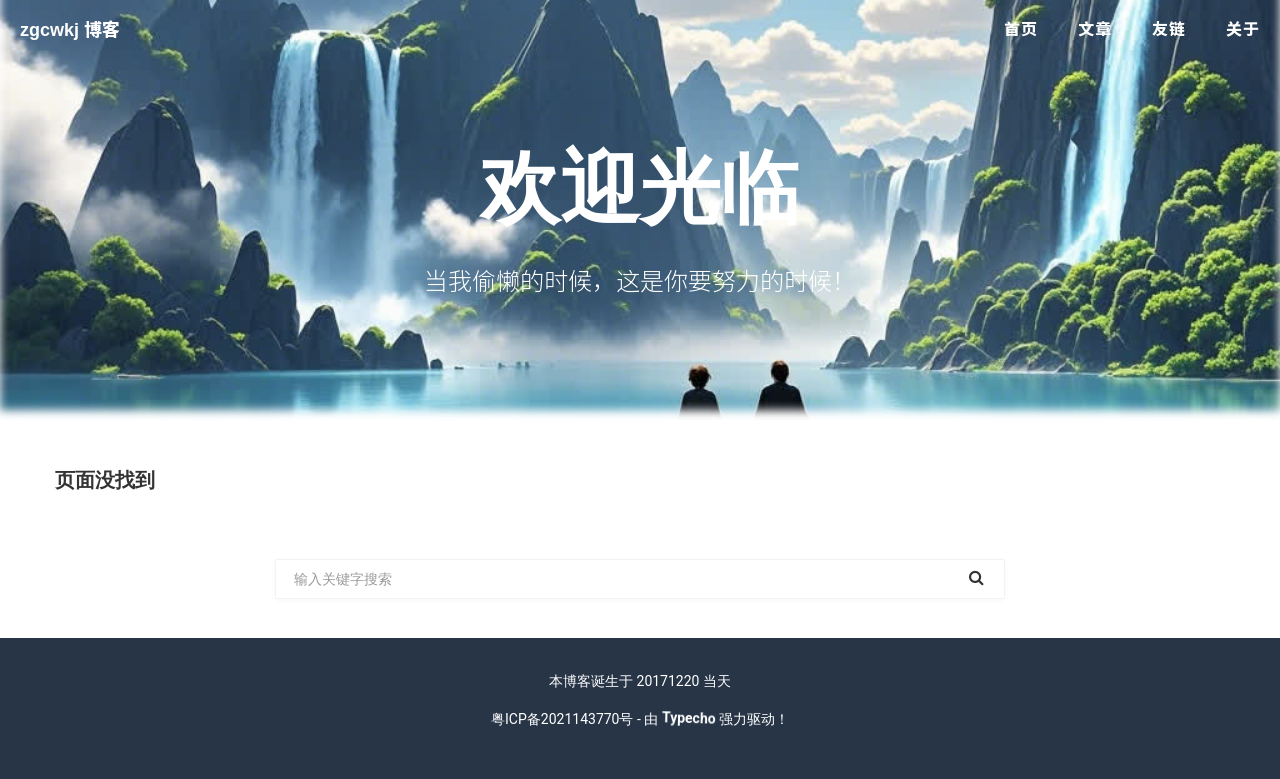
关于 (1243, 29)
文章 (1095, 29)
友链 (1169, 29)
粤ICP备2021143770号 (562, 719)
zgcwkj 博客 (70, 30)
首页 (1021, 29)
